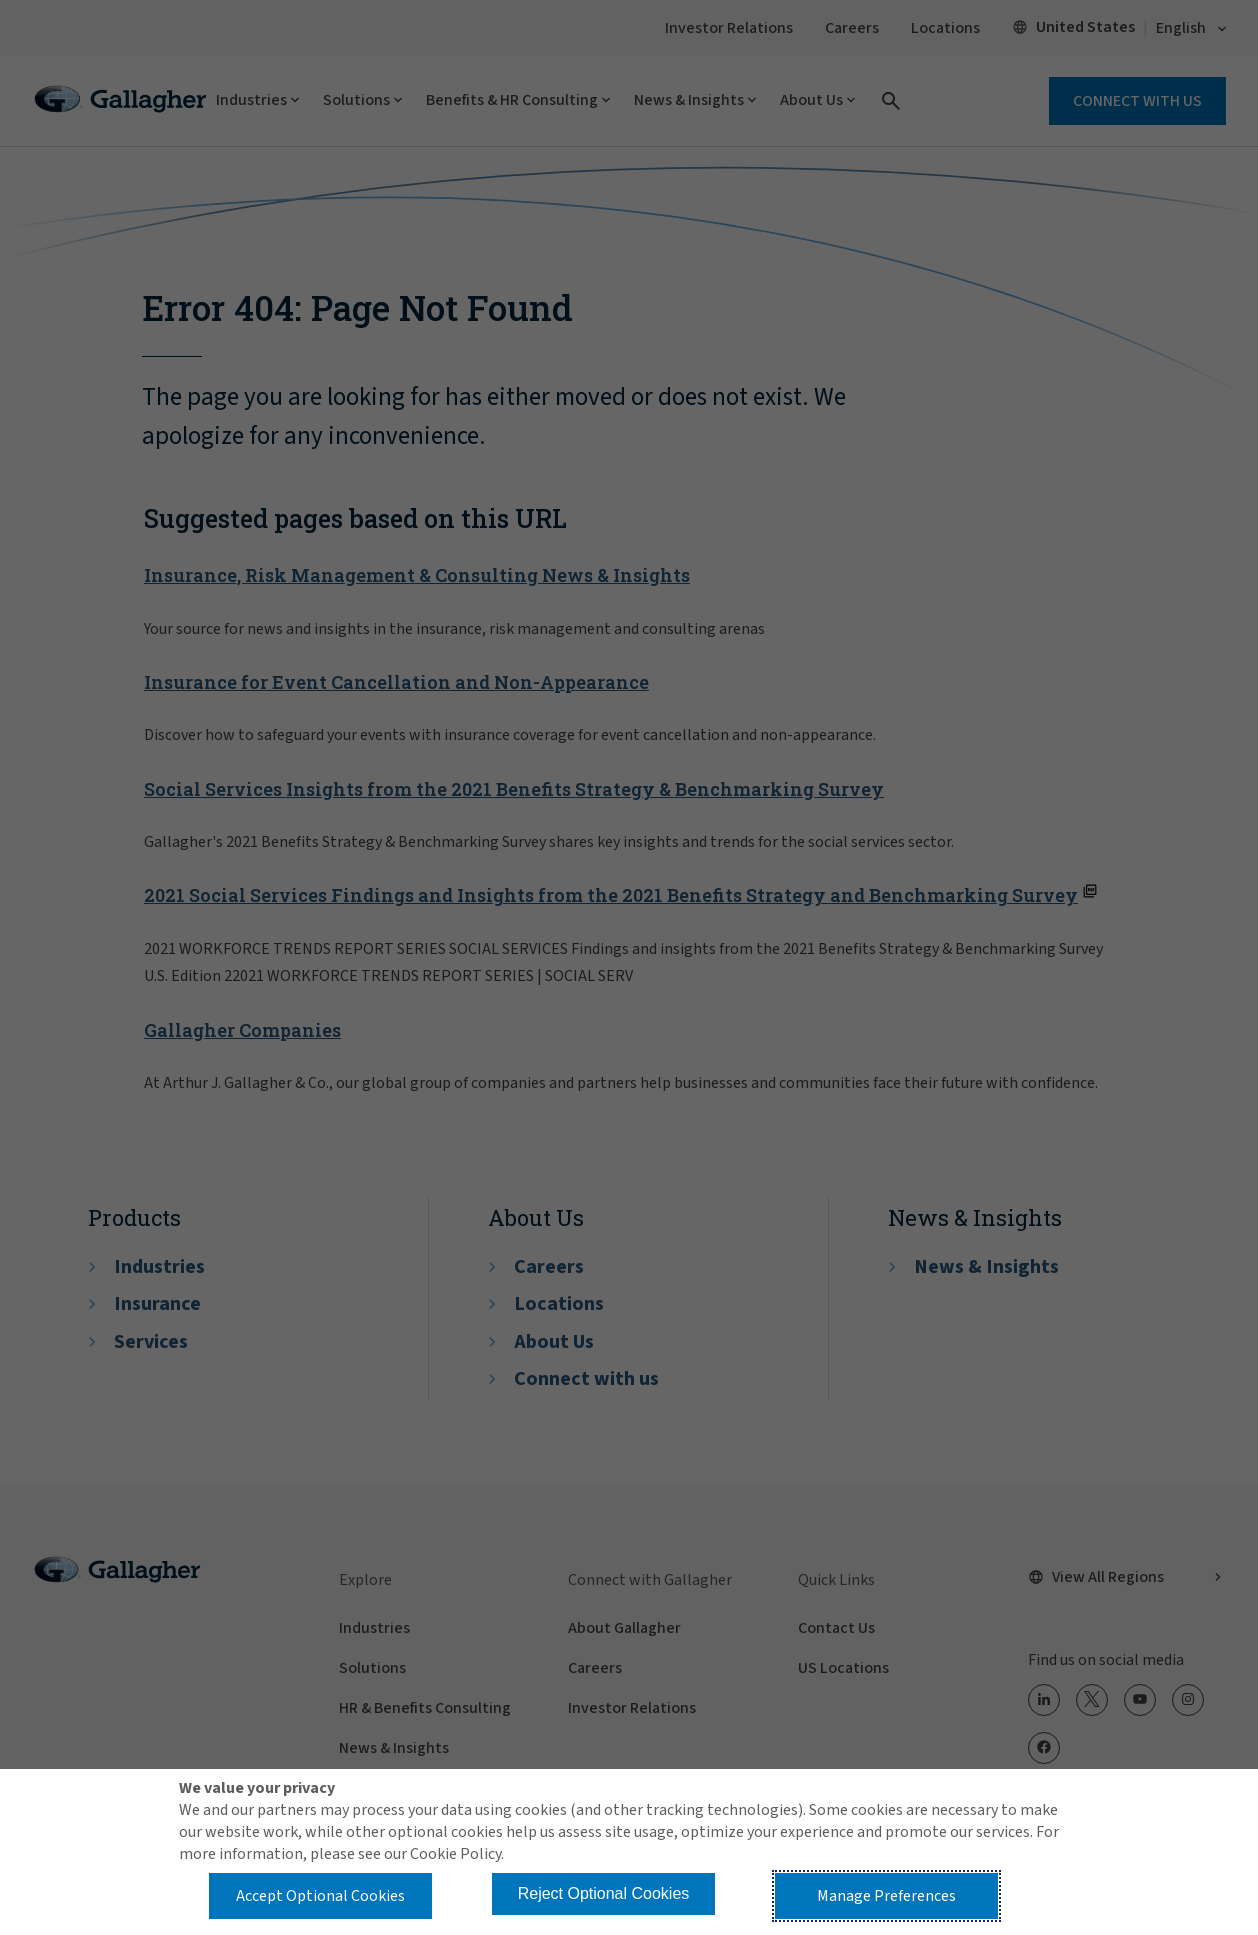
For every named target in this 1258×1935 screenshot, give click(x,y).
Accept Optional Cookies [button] (320, 1896)
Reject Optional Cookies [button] (604, 1893)
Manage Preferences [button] (886, 1896)
